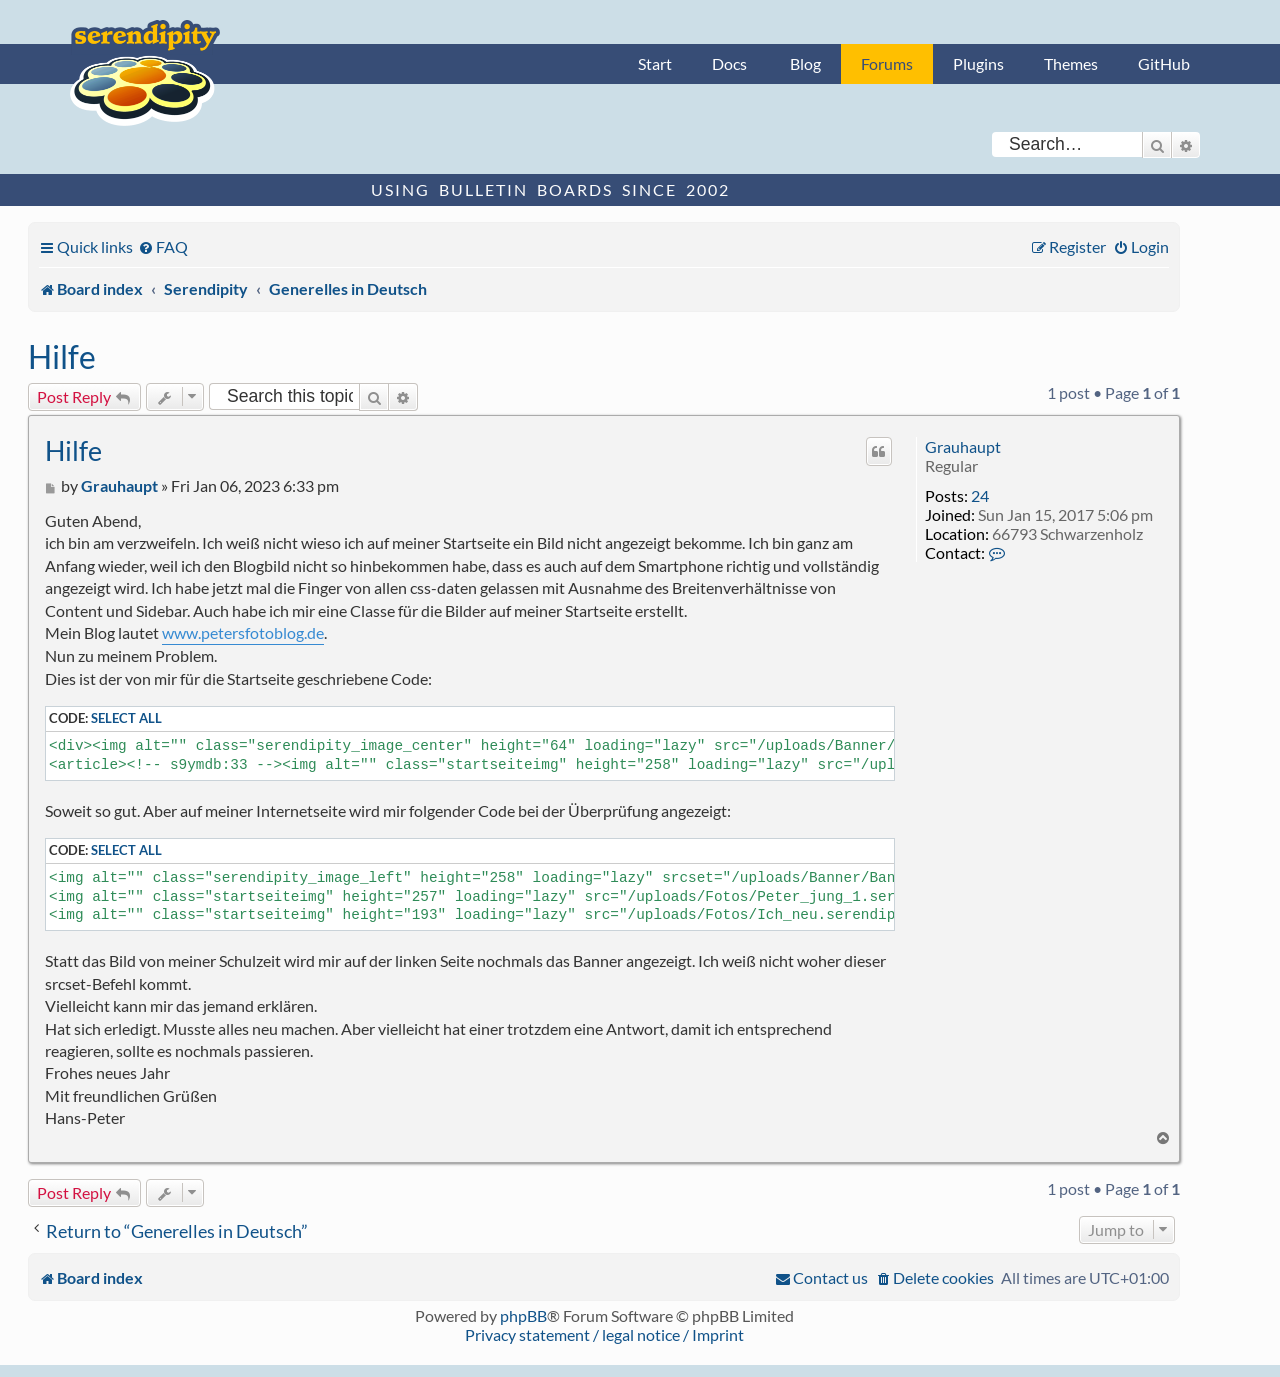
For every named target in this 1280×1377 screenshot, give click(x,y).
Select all (126, 718)
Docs (729, 63)
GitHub (1164, 63)
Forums (887, 63)
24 (980, 495)
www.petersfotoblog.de (243, 632)
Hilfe (62, 356)
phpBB (523, 1315)
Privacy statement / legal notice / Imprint (604, 1334)
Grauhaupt (963, 446)
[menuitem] (163, 246)
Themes (1071, 63)
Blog (805, 63)
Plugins (978, 63)
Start (655, 63)
